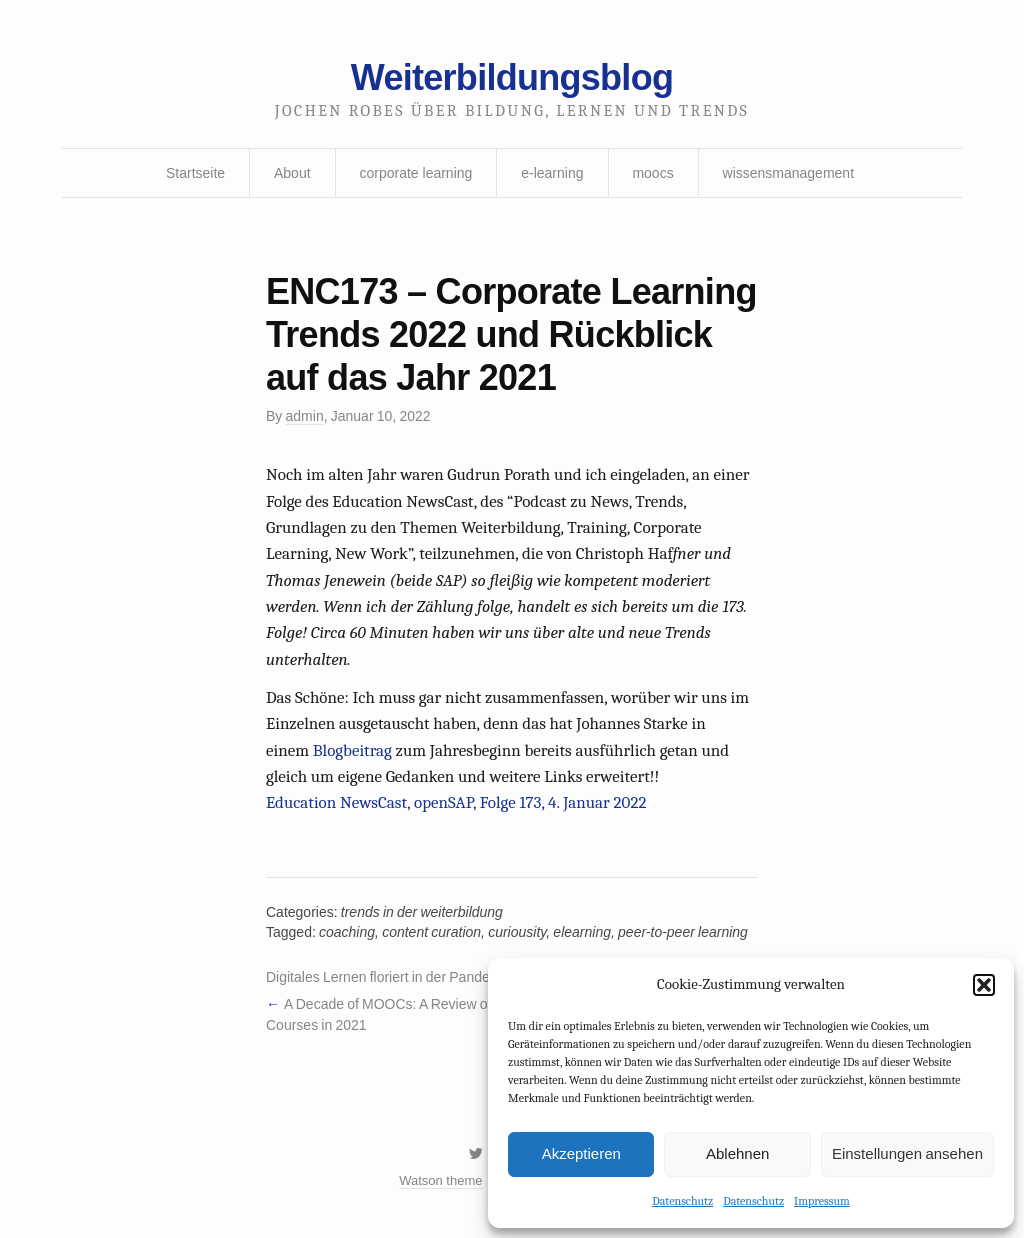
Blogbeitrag (352, 750)
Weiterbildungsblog (512, 77)
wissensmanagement (789, 173)
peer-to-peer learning (683, 932)
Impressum (822, 1201)
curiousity (517, 932)
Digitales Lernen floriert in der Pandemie (389, 977)
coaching (347, 932)
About (292, 173)
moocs (652, 173)
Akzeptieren (581, 1153)
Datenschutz (682, 1201)
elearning (582, 932)
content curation (431, 932)
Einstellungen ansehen (907, 1153)
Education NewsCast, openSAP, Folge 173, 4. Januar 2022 (456, 802)
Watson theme (440, 1180)
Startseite (195, 173)
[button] (984, 985)
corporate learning (415, 173)
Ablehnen (737, 1153)
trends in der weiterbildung (422, 912)
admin (305, 416)
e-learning (552, 173)
